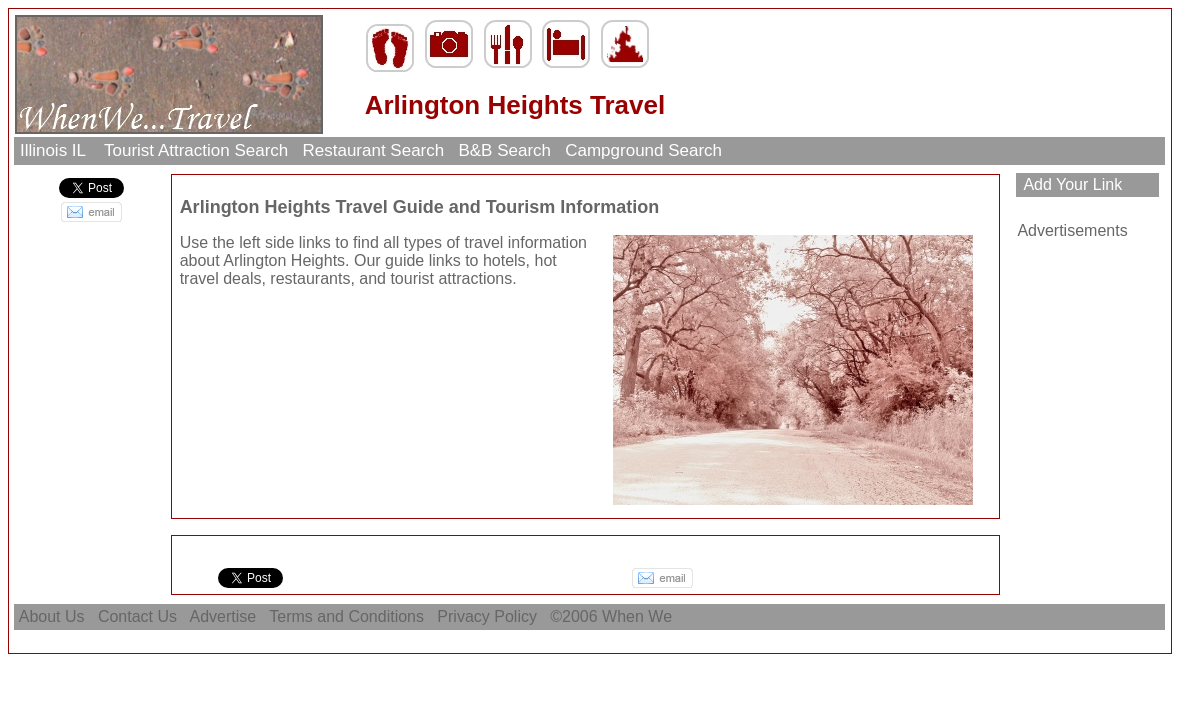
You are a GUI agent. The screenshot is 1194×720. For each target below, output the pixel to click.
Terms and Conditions (346, 616)
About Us (52, 616)
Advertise (223, 616)
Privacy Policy (487, 616)
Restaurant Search (373, 150)
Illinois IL (55, 150)
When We (639, 616)
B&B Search (505, 150)
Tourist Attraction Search (196, 150)
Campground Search (643, 150)
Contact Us (137, 616)
